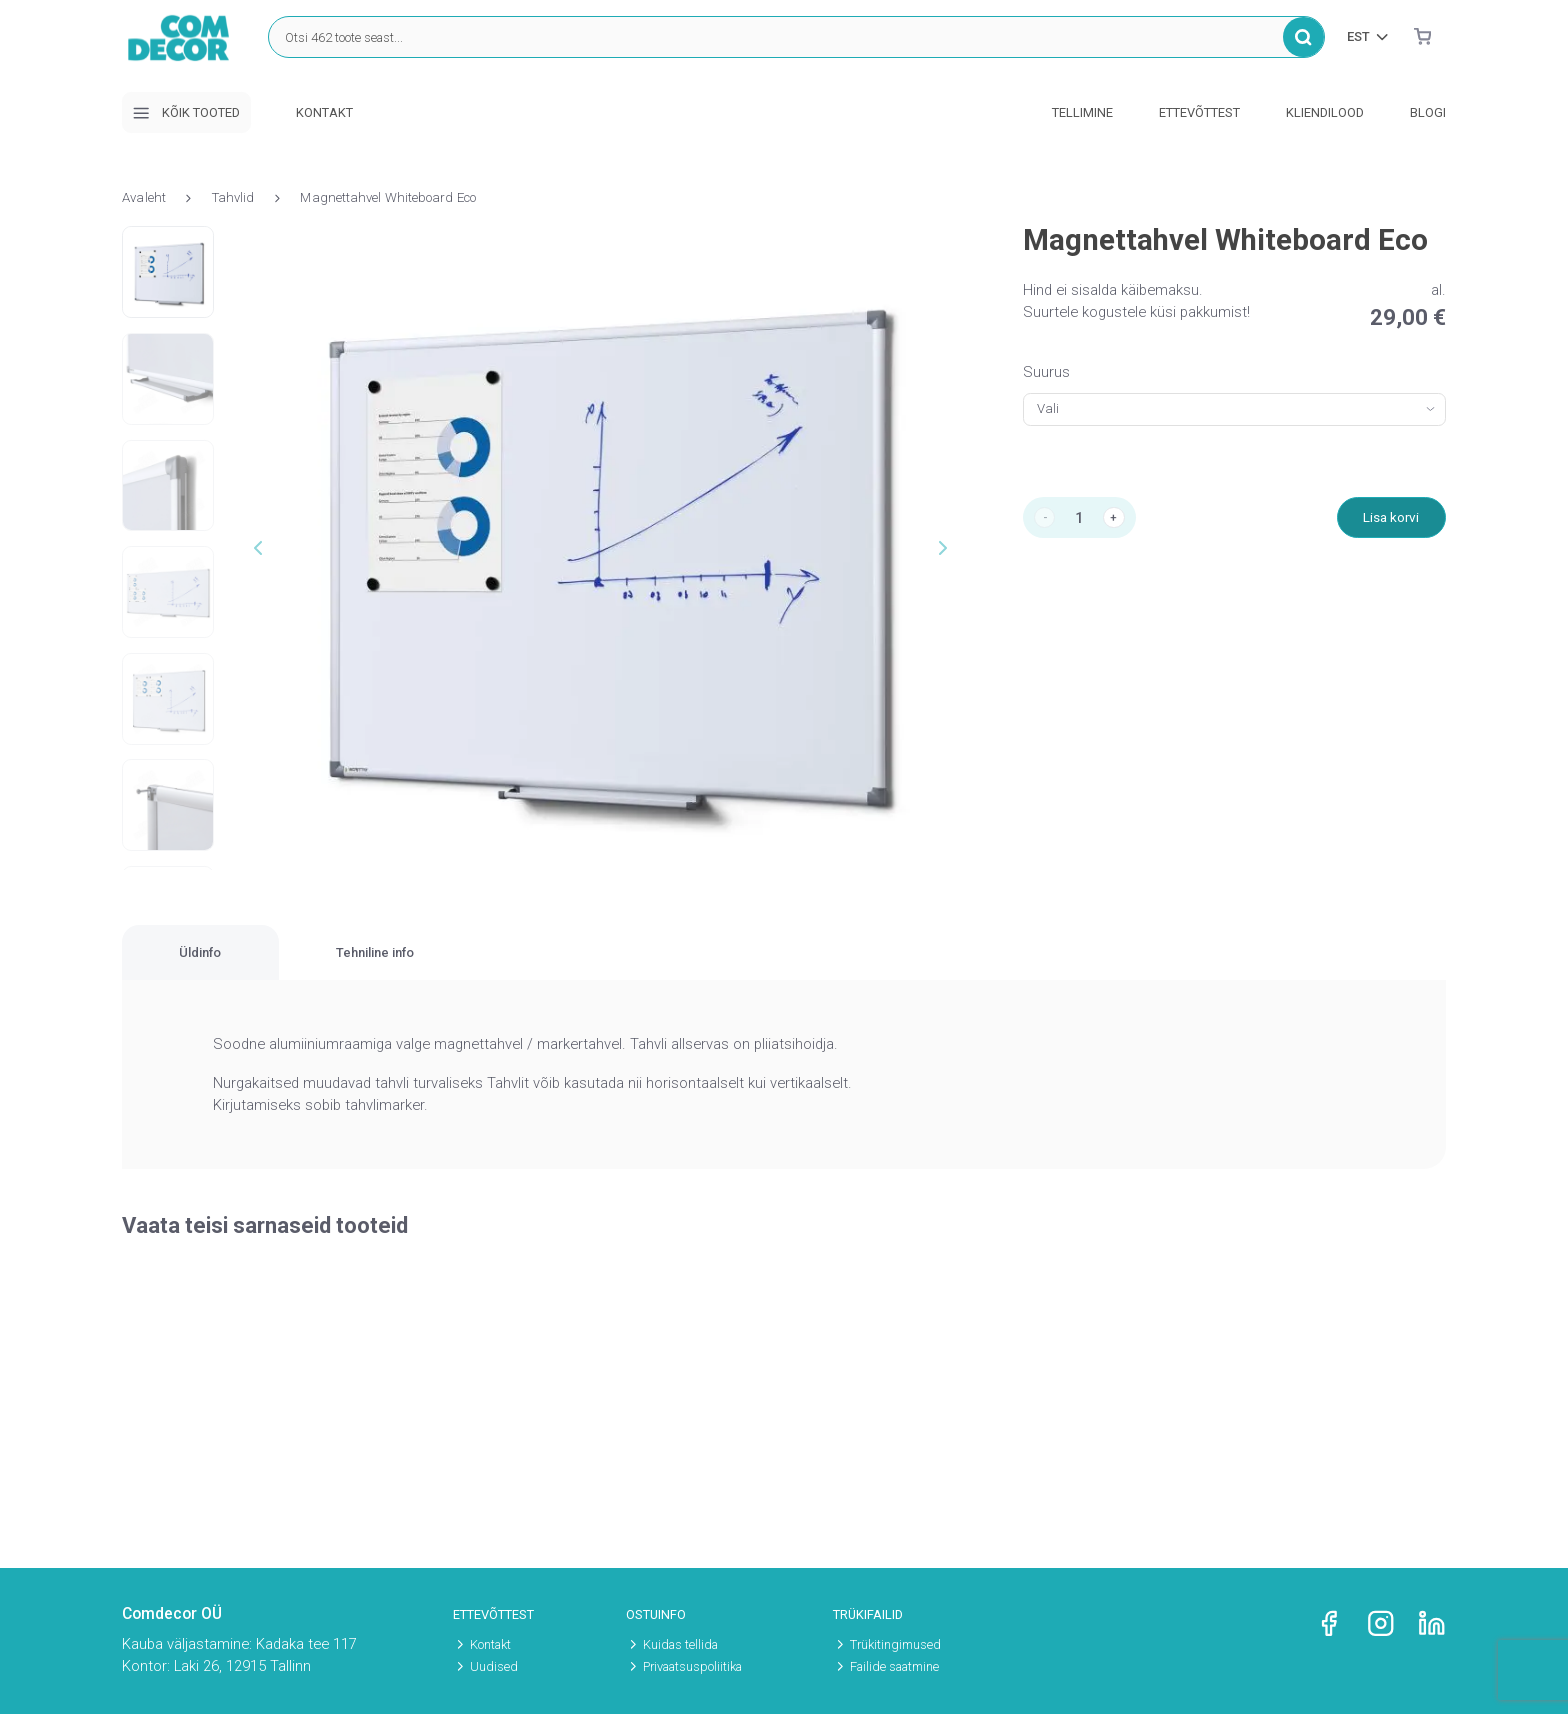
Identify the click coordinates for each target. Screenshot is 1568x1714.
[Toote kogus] (1085, 520)
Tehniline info (531, 963)
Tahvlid (233, 197)
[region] (783, 965)
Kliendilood (1325, 112)
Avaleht (144, 197)
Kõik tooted (186, 113)
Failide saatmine (894, 1666)
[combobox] (1234, 409)
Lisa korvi (1386, 520)
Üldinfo (250, 963)
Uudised (494, 1666)
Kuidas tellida (680, 1644)
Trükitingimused (895, 1644)
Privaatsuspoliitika (692, 1666)
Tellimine (1082, 112)
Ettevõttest (1199, 112)
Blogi (1428, 112)
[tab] (250, 965)
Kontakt (324, 112)
